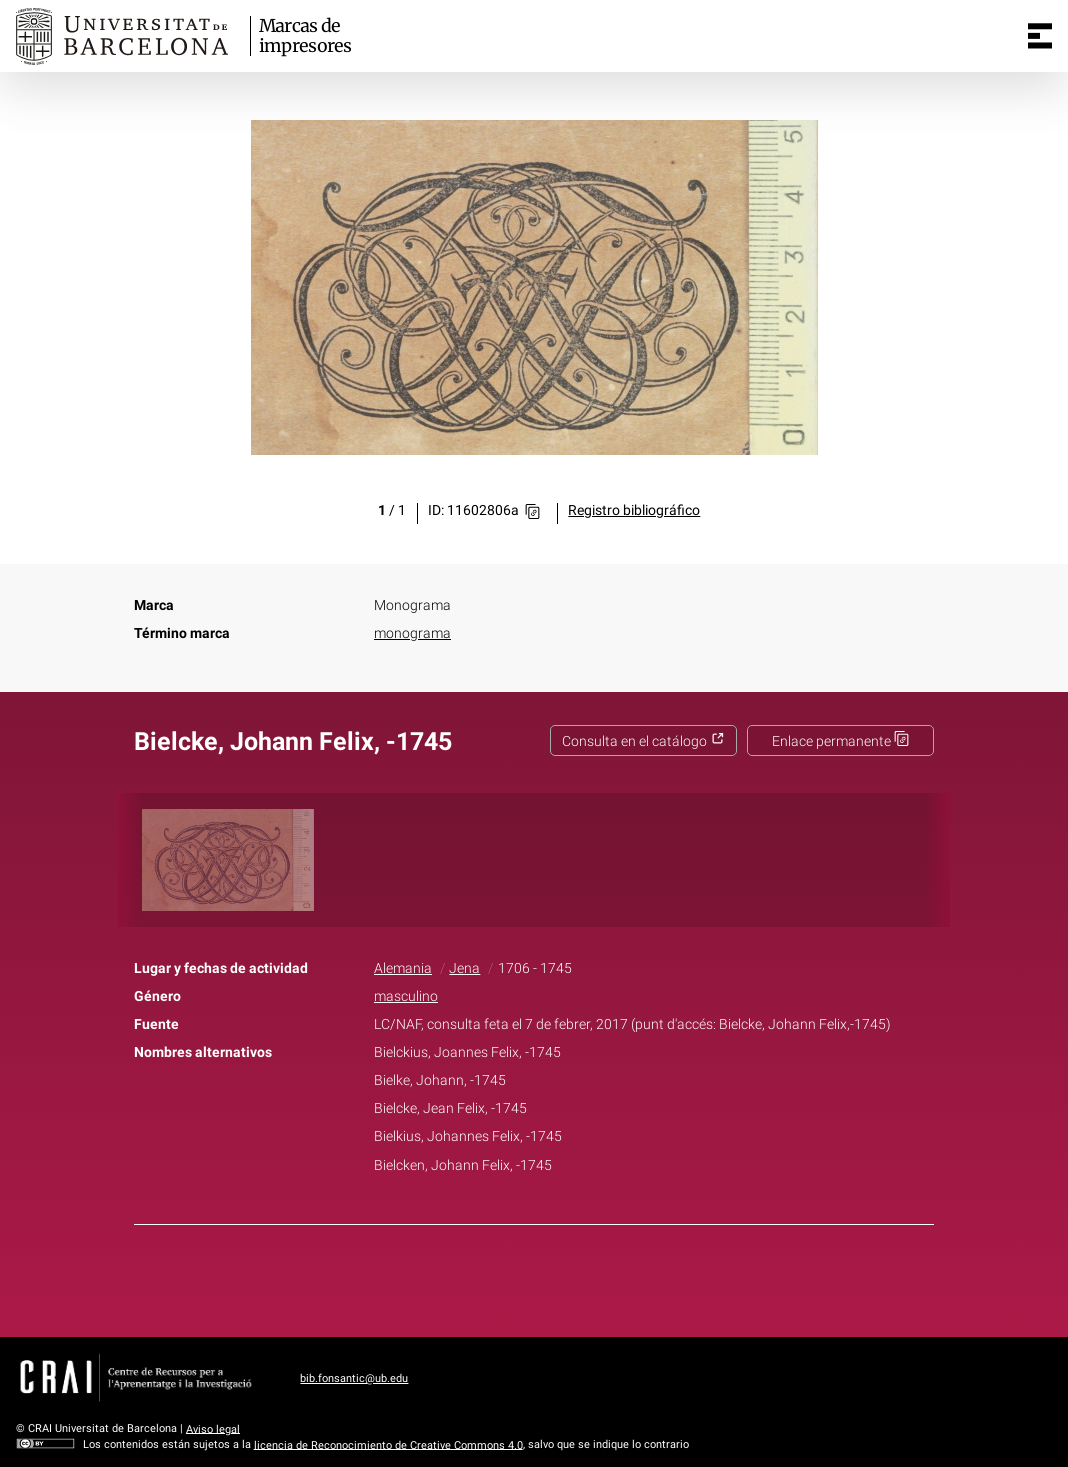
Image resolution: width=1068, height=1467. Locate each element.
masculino (406, 996)
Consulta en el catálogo (643, 741)
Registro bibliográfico (634, 510)
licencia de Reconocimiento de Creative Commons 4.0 (388, 1444)
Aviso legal (213, 1428)
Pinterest (569, 1277)
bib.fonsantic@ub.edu (354, 1378)
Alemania (403, 968)
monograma (412, 633)
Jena (464, 968)
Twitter (523, 1277)
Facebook (478, 1277)
